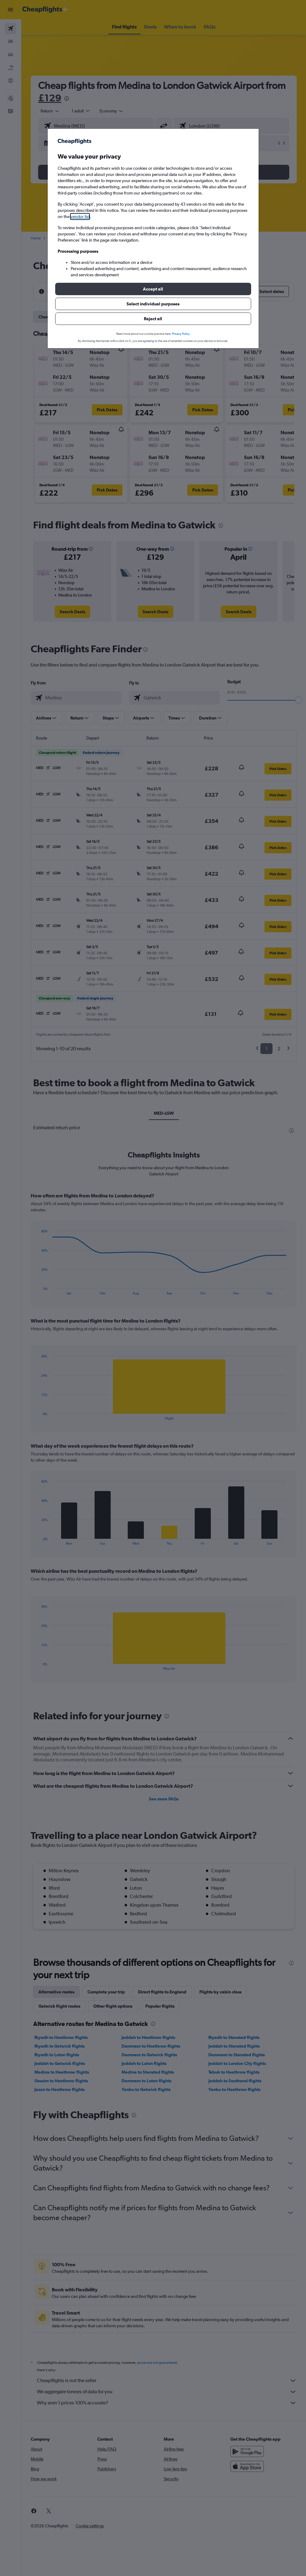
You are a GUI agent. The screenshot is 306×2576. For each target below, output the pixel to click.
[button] (153, 289)
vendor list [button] (80, 216)
